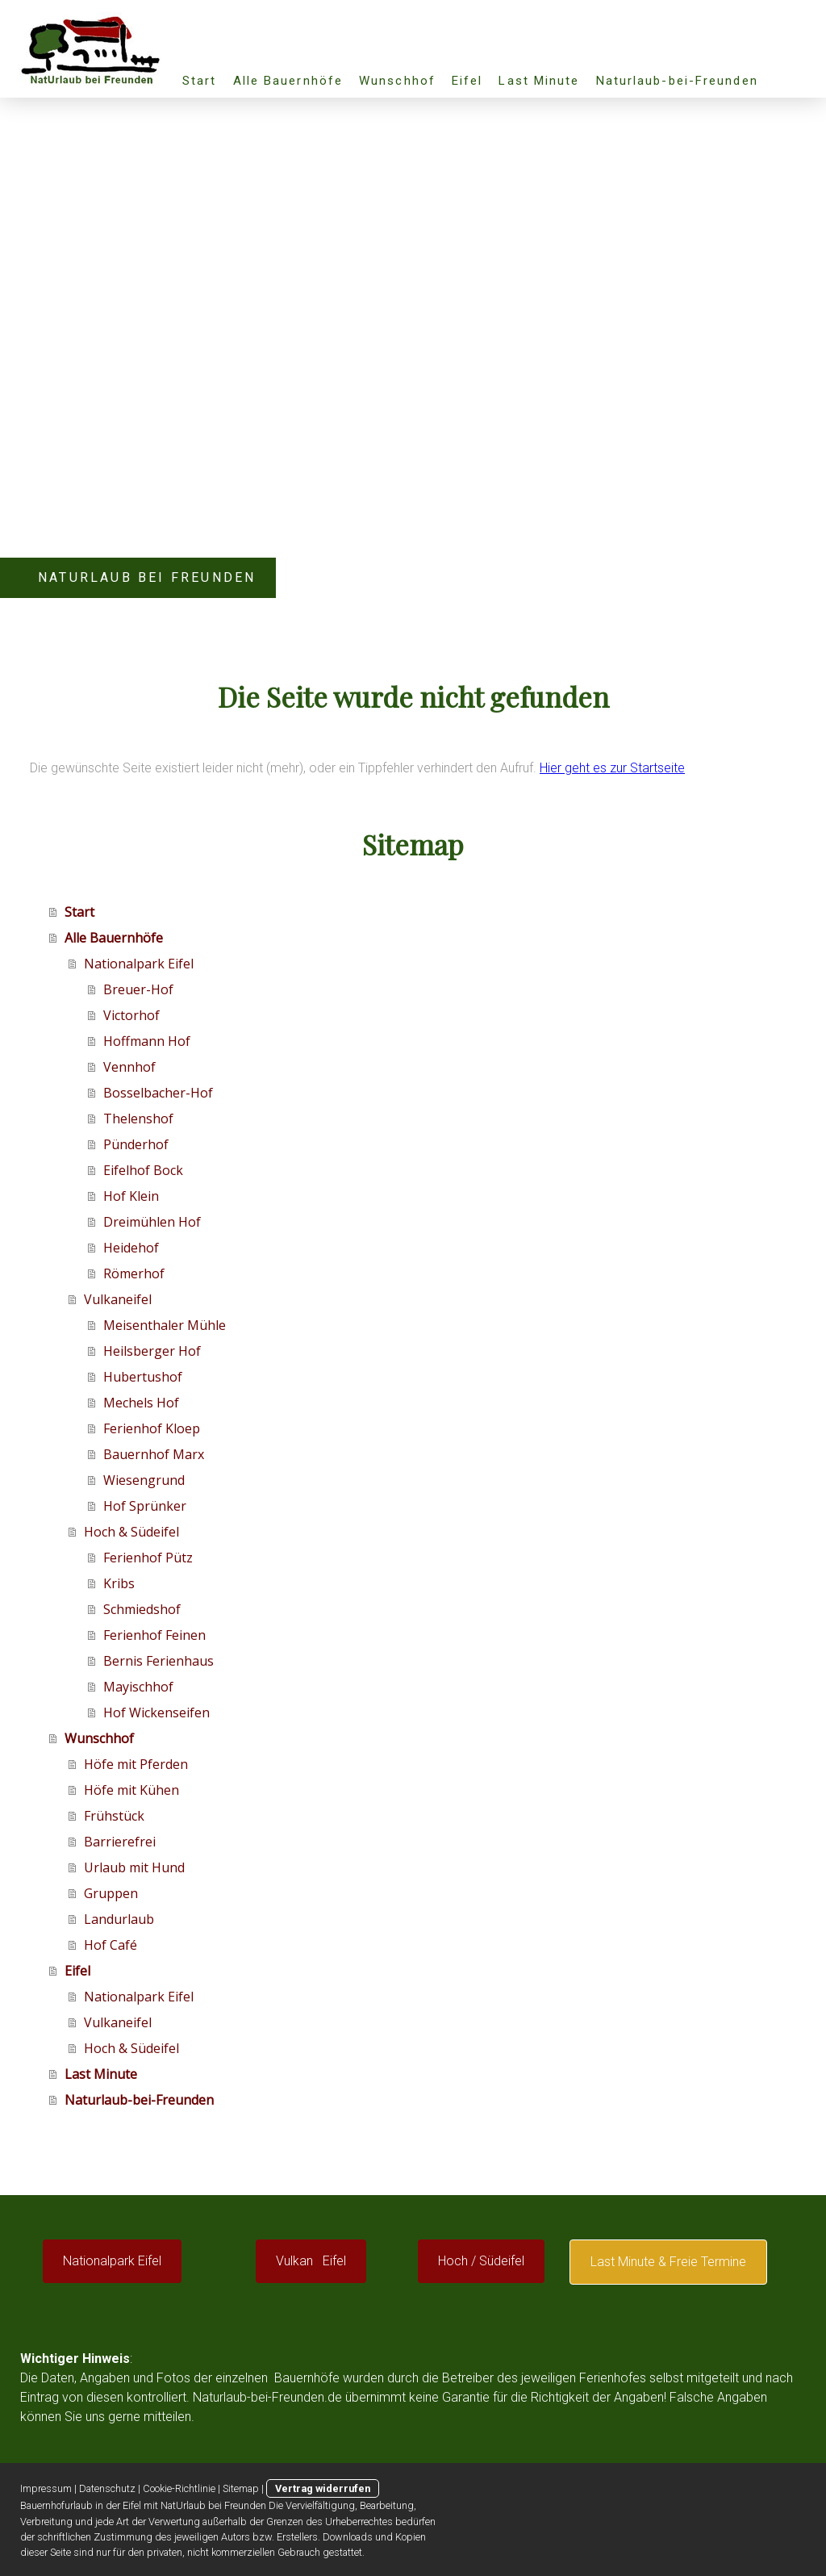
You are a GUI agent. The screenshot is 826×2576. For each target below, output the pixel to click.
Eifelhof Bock (143, 1170)
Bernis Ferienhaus (158, 1661)
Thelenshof (138, 1118)
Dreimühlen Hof (152, 1222)
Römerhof (134, 1273)
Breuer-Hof (138, 989)
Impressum (46, 2488)
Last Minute (539, 80)
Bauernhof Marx (153, 1454)
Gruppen (111, 1893)
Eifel (467, 80)
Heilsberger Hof (152, 1351)
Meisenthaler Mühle (164, 1325)
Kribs (119, 1583)
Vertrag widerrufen (322, 2488)
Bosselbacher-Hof (158, 1093)
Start (199, 80)
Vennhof (129, 1067)
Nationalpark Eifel (139, 963)
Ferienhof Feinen (154, 1635)
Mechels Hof (141, 1402)
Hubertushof (142, 1377)
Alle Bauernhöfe (288, 80)
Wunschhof (397, 80)
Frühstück (114, 1816)
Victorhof (131, 1015)
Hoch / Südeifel (481, 2261)
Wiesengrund (144, 1480)
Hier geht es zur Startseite (612, 768)
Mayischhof (138, 1687)
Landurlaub (119, 1919)
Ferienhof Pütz (148, 1557)
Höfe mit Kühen (131, 1790)
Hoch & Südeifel (131, 1532)
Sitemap (241, 2488)
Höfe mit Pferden (136, 1764)
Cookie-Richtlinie (179, 2488)
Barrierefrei (120, 1841)
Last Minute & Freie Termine (668, 2261)
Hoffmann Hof (146, 1041)
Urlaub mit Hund (134, 1867)
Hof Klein (131, 1196)
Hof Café (110, 1945)
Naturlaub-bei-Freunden (677, 80)
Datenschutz (107, 2488)
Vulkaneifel (118, 1299)
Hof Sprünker (144, 1506)
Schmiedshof (142, 1609)
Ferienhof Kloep (151, 1428)
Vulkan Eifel (311, 2261)
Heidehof (131, 1248)
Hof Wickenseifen (156, 1712)
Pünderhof (136, 1144)
